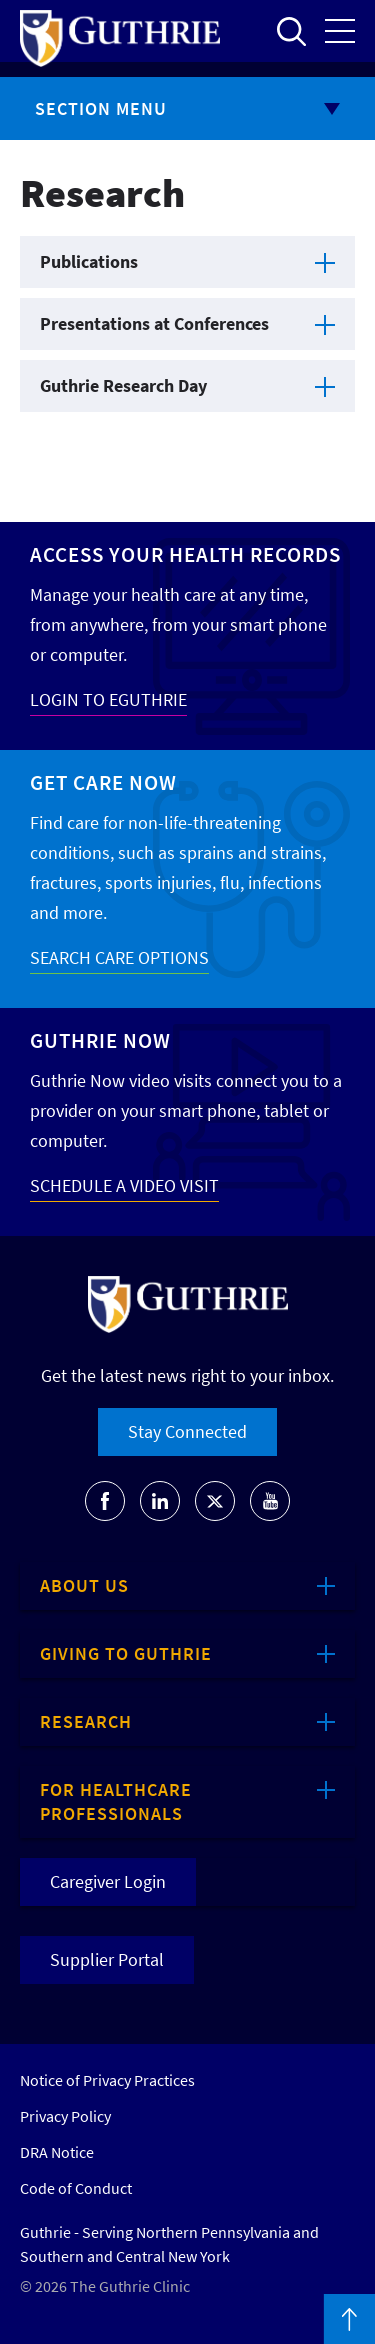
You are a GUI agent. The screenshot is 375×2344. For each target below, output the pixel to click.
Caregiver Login (108, 1881)
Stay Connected (187, 1431)
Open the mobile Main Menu (340, 31)
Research (86, 1721)
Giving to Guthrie (126, 1653)
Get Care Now (103, 782)
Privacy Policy (65, 2116)
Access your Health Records (185, 554)
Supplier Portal (107, 1959)
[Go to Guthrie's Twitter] (215, 1501)
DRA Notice (57, 2152)
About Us (84, 1585)
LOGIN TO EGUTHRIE (108, 699)
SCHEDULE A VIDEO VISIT (124, 1185)
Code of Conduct (76, 2188)
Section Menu (101, 108)
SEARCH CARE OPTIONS (119, 957)
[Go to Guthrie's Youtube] (270, 1501)
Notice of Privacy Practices (107, 2080)
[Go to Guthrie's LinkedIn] (160, 1501)
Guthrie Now (100, 1040)
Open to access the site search (291, 31)
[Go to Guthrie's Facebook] (105, 1501)
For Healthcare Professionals (116, 1801)
